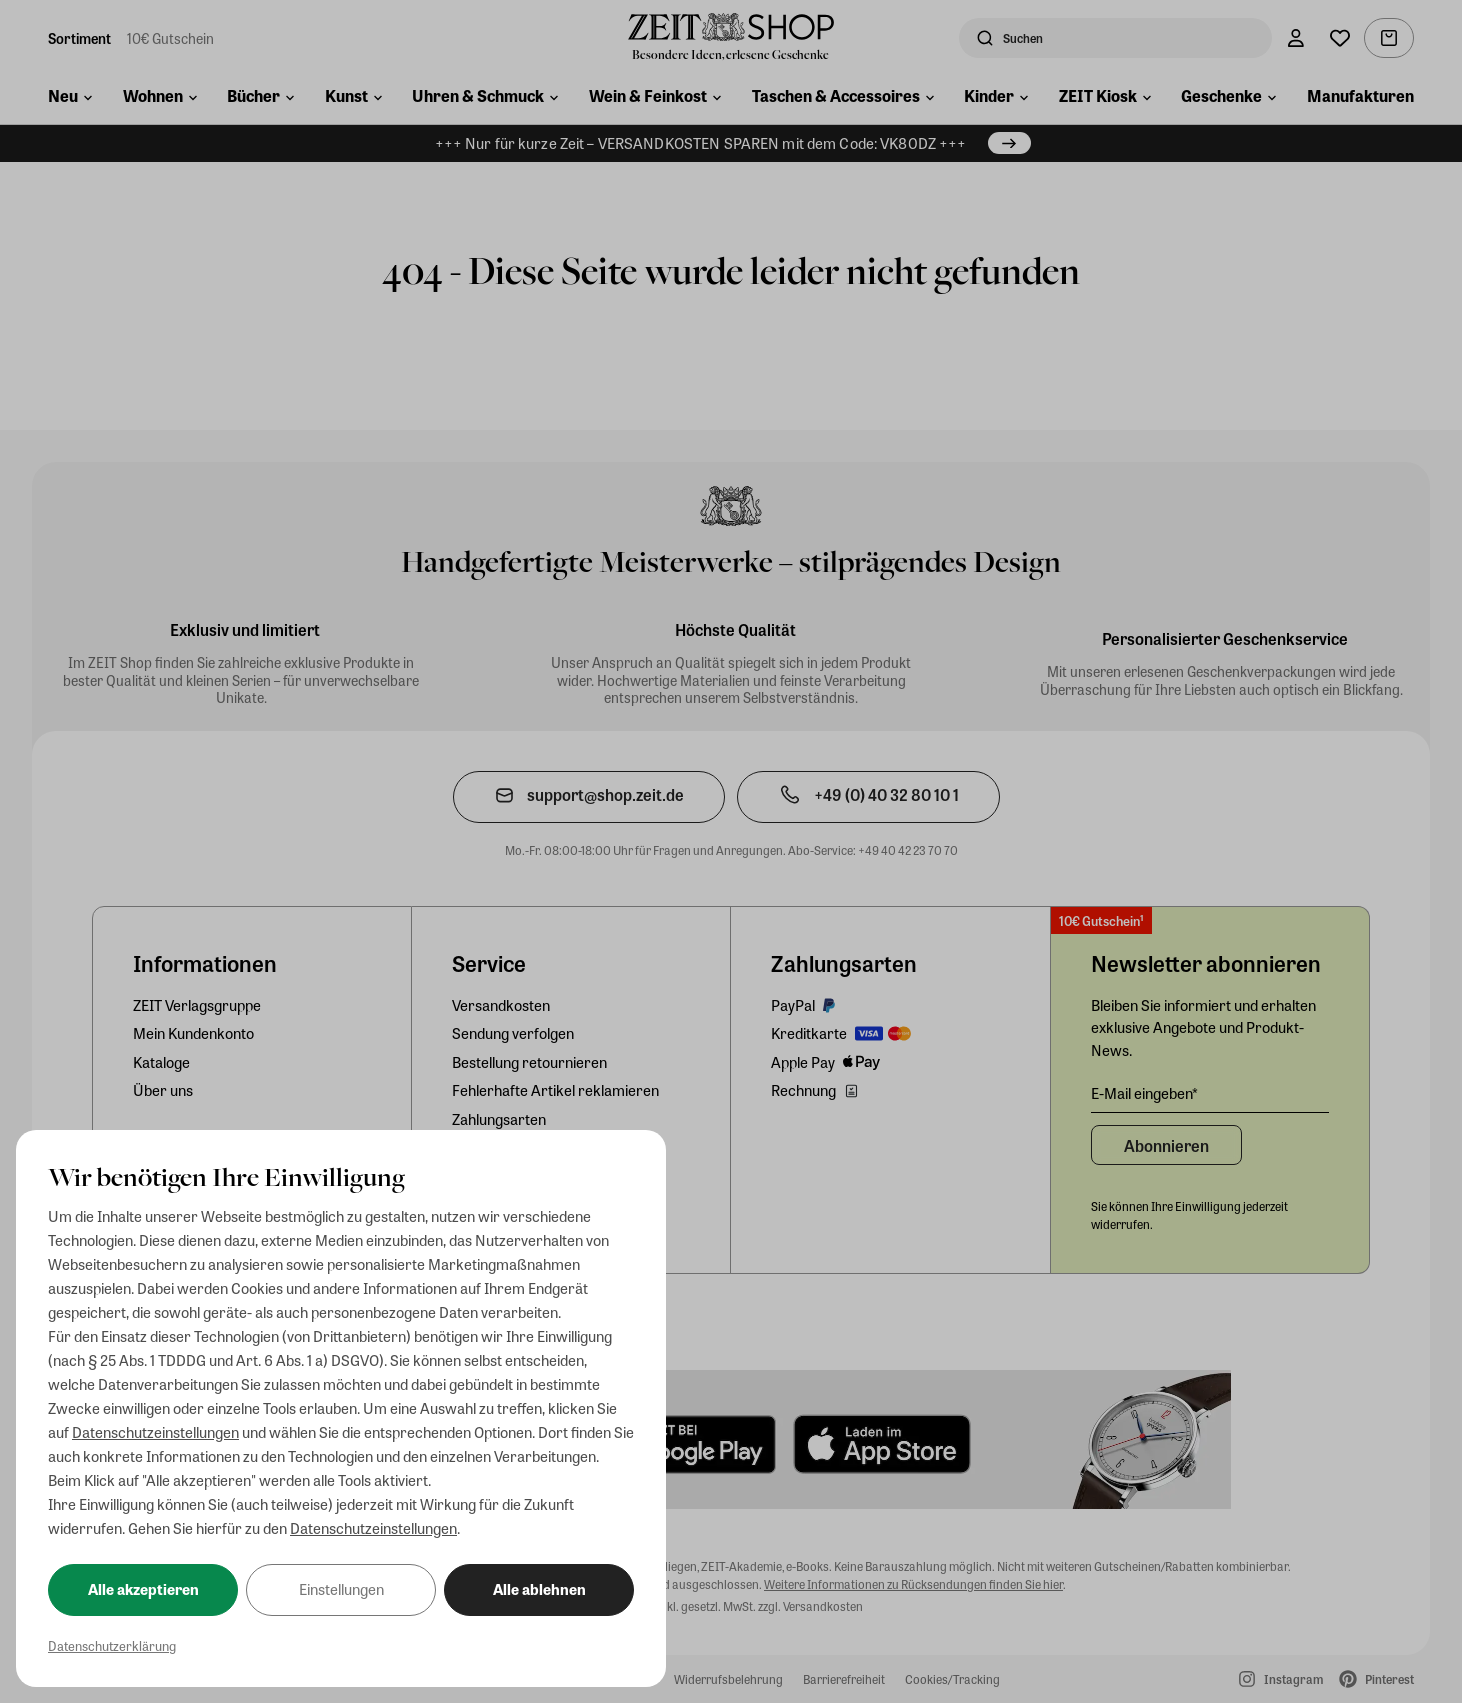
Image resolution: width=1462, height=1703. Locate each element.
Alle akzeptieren (143, 1589)
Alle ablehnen (539, 1589)
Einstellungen (341, 1589)
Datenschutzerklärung (112, 1645)
